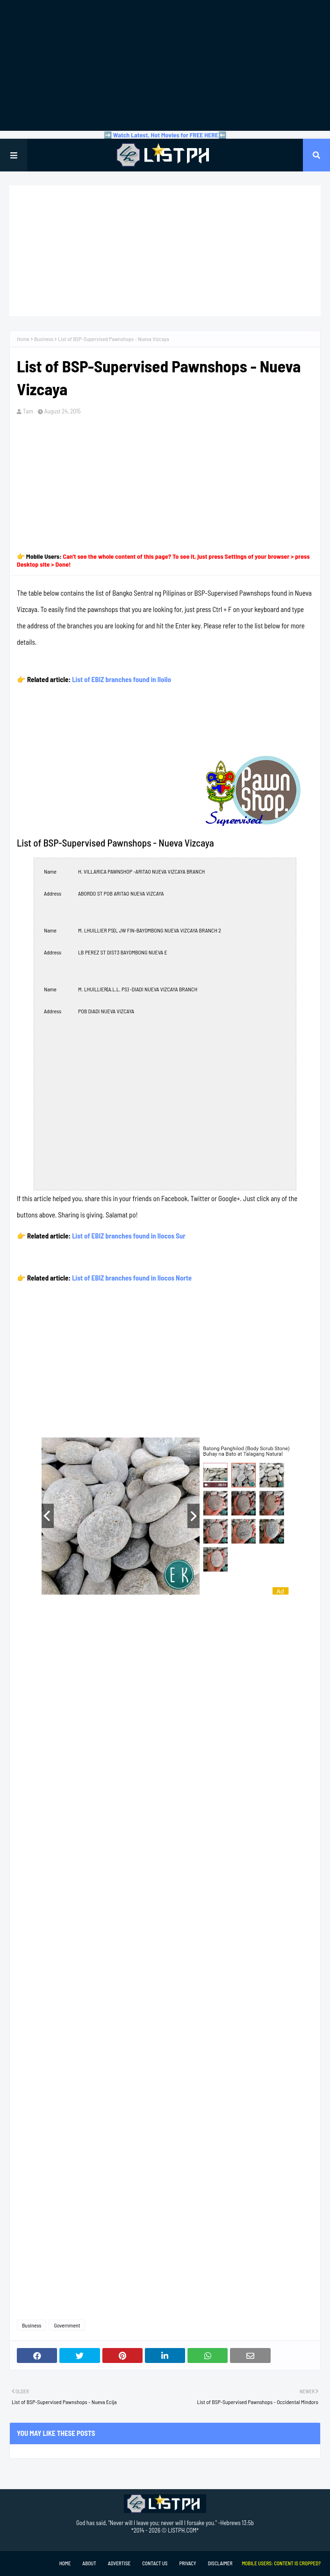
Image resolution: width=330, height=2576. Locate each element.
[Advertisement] (165, 65)
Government (67, 2325)
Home (23, 338)
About (89, 2563)
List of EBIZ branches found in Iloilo (121, 679)
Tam (28, 411)
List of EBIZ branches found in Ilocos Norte (132, 1278)
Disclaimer (220, 2563)
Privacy (187, 2563)
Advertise (119, 2563)
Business (43, 338)
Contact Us (154, 2563)
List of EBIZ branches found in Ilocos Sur (129, 1235)
